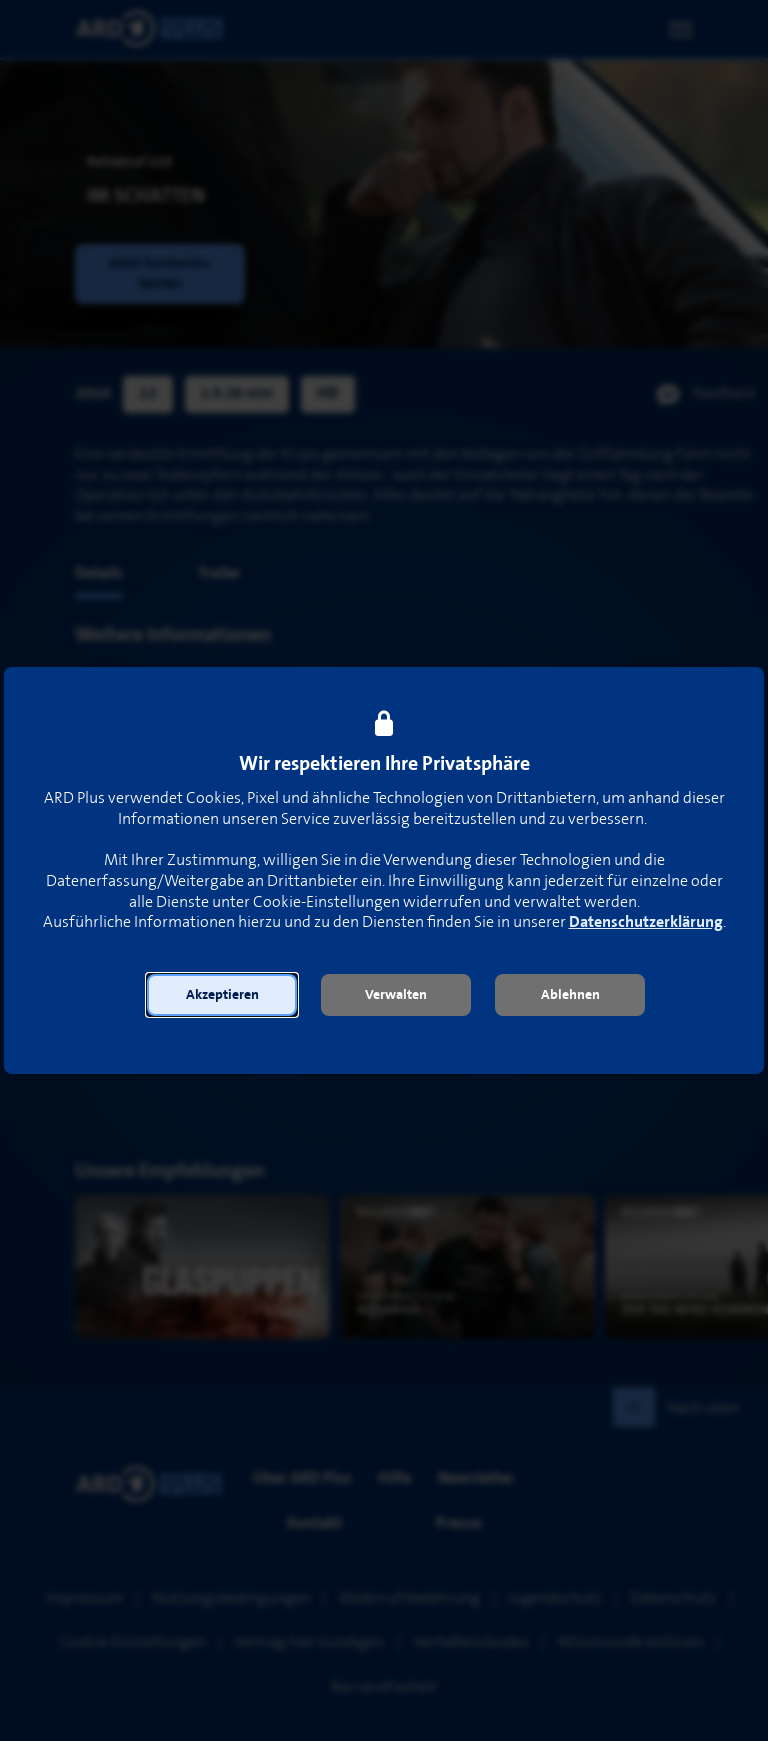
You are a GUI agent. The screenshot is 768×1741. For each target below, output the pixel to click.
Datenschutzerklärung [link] (646, 922)
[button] (222, 995)
